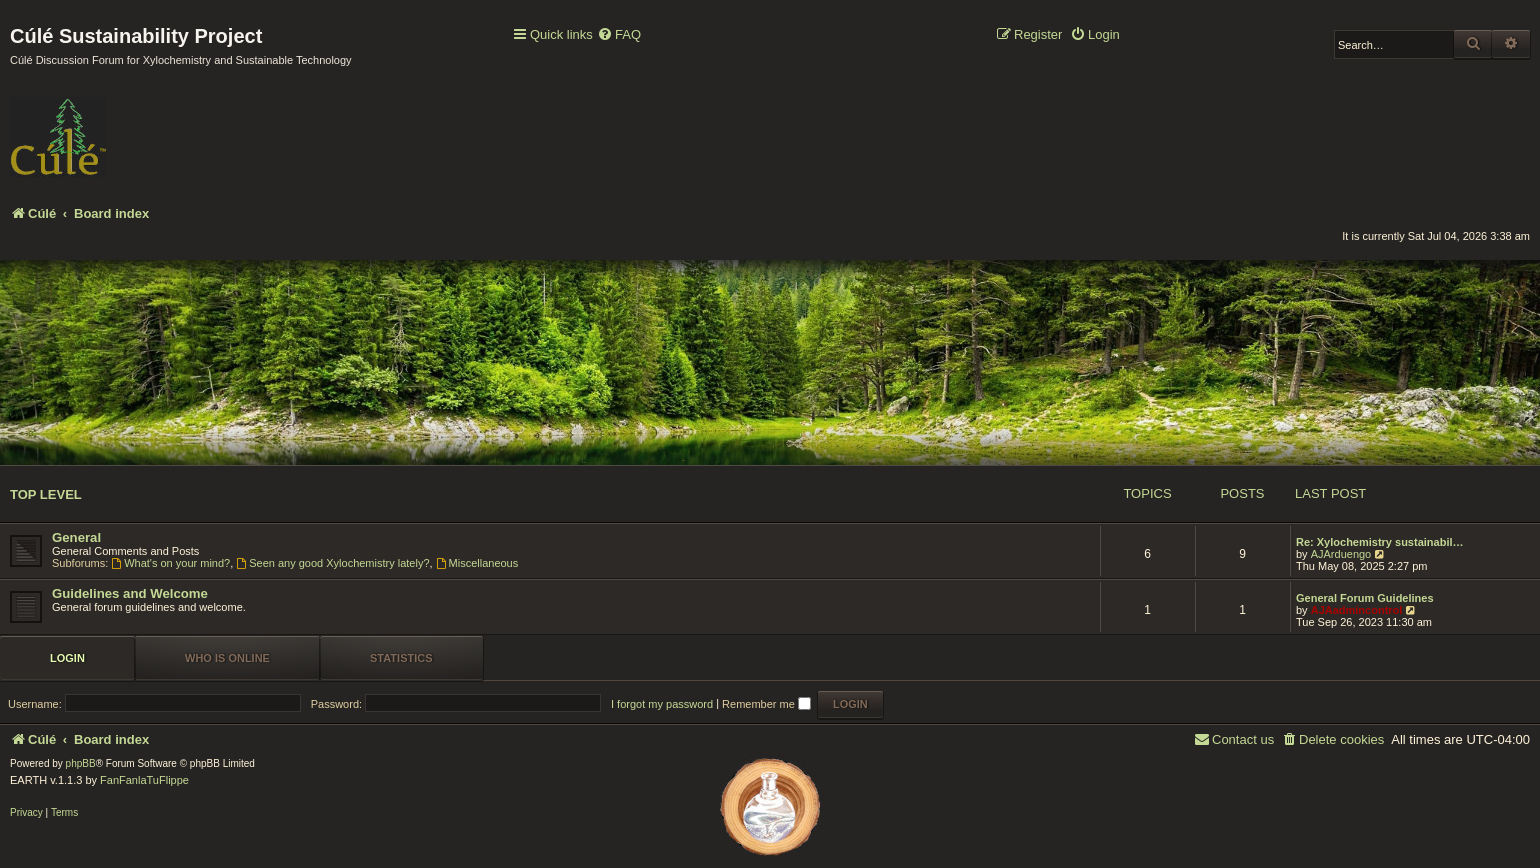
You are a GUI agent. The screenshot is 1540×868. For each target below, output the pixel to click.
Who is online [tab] (227, 658)
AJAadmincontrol (1357, 610)
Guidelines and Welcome (130, 593)
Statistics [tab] (401, 658)
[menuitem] (619, 35)
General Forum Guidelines (1365, 598)
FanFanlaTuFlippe (144, 780)
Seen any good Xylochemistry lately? (332, 563)
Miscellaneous (477, 563)
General (76, 537)
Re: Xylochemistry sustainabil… (1380, 542)
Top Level (46, 494)
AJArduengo (1341, 554)
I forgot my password (662, 704)
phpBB (81, 763)
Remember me (766, 704)
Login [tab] (67, 658)
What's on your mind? (170, 563)
